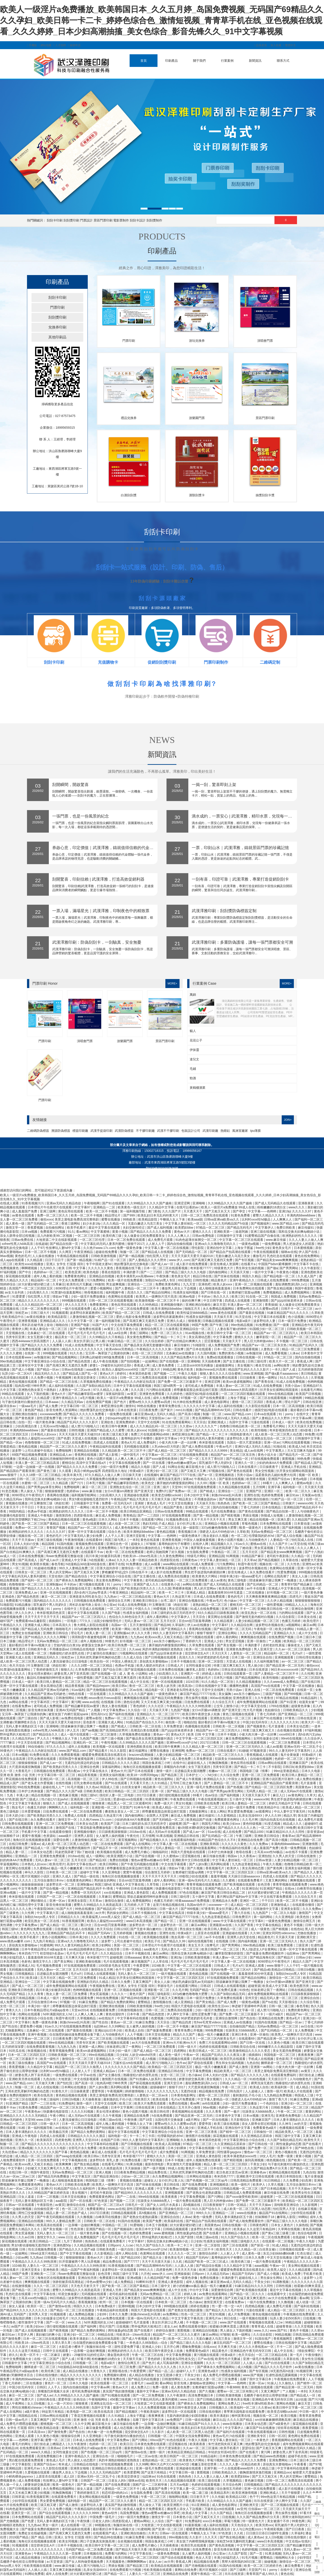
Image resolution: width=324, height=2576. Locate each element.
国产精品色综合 (76, 1576)
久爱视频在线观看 (38, 2472)
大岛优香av (10, 2152)
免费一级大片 (164, 1803)
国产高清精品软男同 (114, 1730)
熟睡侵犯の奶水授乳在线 (67, 1653)
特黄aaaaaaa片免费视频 (192, 1900)
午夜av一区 (191, 2055)
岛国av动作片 (197, 1904)
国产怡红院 (65, 2083)
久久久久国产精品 (240, 2419)
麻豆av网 (309, 1625)
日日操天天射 (132, 1475)
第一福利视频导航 (133, 1211)
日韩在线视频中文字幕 (211, 1686)
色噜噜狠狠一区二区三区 (42, 1442)
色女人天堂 (204, 2557)
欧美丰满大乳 (73, 1475)
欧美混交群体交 (129, 2476)
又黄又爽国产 (142, 1982)
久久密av (186, 1426)
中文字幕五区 (82, 2176)
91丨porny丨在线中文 (294, 1414)
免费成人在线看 (75, 1815)
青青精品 (129, 1515)
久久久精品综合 (111, 1953)
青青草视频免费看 (62, 2050)
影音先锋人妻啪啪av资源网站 (195, 2383)
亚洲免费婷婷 (126, 1422)
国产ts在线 (269, 2002)
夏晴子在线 (116, 1564)
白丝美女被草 (132, 1787)
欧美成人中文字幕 (275, 1986)
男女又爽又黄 (238, 1519)
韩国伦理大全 (227, 1568)
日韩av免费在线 (22, 1239)
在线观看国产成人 (106, 2533)
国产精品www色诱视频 (269, 2456)
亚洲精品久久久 (285, 1633)
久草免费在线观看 (202, 1645)
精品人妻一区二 (17, 1852)
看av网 (195, 2103)
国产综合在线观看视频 (55, 2513)
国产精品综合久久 (46, 1734)
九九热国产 (260, 1913)
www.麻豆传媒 (92, 1491)
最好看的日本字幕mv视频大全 (30, 1645)
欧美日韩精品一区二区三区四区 (127, 1791)
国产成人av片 (50, 1560)
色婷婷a (214, 1669)
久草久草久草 (62, 2342)
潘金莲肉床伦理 (118, 2355)
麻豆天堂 (304, 2403)
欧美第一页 (158, 2338)
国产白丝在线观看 (278, 2363)
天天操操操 (133, 2168)
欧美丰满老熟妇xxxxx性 (241, 2156)
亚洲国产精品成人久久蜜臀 (106, 1430)
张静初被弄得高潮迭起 (68, 2282)
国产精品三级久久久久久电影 (188, 1791)
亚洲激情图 (310, 1844)
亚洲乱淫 (171, 1929)
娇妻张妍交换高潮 (192, 2079)
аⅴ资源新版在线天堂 (77, 1588)
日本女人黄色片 (282, 2225)
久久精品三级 (266, 2468)
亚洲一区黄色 (15, 1677)
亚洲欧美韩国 (210, 1844)
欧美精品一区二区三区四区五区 (170, 2067)
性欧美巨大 (142, 2099)
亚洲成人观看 (255, 1965)
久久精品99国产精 (157, 2278)
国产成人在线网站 (139, 1844)
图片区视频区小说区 (36, 1876)
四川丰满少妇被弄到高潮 (103, 1556)
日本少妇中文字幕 (197, 1495)
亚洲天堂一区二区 (198, 1507)
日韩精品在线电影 (83, 1649)
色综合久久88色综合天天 (127, 1617)
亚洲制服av (54, 1584)
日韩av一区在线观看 (20, 2205)
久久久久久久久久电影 (50, 2148)
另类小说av (245, 1475)
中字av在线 (88, 2075)
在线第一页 (305, 1690)
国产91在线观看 (113, 1203)
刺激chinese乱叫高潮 (227, 1495)
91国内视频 (65, 1544)
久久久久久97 (302, 1211)
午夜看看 (300, 2464)
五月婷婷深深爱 (13, 2046)
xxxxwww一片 (218, 1904)
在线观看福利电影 (184, 1840)
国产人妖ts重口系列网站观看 (209, 1864)
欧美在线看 (161, 2099)
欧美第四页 (45, 2140)
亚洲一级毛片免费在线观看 (206, 1787)
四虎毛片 (296, 1596)
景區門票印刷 (103, 220)
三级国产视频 (272, 1694)
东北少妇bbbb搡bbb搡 (279, 2253)
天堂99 (177, 1487)
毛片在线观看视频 (116, 1961)
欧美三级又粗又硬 (116, 1434)
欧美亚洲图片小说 (120, 1856)
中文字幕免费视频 (199, 2071)
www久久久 (297, 1207)
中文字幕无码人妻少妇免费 (83, 1535)
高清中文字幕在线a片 (91, 1463)
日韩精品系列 (106, 1759)
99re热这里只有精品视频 (18, 1998)
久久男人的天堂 (283, 1856)
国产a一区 (206, 1475)
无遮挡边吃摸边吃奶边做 (82, 1763)
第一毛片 (296, 2355)
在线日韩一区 (19, 2172)
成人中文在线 (308, 1633)
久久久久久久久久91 (285, 1722)
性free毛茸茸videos (208, 2022)
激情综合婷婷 (208, 2253)
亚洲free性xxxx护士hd (182, 1742)
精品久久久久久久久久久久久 (81, 2375)
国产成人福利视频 (160, 1227)
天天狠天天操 (161, 1499)
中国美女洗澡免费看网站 (193, 2436)
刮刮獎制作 (154, 220)
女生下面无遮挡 (199, 1767)
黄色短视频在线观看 (23, 1381)
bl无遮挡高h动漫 (282, 2371)
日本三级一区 (241, 1657)
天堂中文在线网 (148, 1422)
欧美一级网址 (242, 2334)
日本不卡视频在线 (184, 1661)
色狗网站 (7, 2436)
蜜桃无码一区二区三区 (246, 1604)
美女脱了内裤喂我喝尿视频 (195, 2541)
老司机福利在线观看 (123, 2294)
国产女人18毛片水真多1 (164, 2205)
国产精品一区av (11, 1442)
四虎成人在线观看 (106, 1442)
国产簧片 (167, 1410)
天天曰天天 (220, 1653)
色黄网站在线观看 (283, 1568)
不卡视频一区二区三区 (209, 1807)
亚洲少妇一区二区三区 (162, 1471)
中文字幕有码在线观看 (133, 2018)
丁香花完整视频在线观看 (88, 2415)
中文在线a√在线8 (298, 2541)
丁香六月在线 (285, 1548)
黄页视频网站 (128, 1840)
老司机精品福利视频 (159, 1580)
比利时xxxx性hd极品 (256, 1219)
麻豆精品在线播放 (306, 2419)
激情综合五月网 (119, 1600)
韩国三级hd (89, 1795)
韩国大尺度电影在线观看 (188, 1852)
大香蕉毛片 (23, 1771)
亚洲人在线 (253, 1690)
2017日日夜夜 (210, 1742)
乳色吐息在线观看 (19, 2294)
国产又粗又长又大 (218, 1211)
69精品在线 (106, 2334)
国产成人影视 (109, 1454)
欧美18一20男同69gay (143, 1775)
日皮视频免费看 (308, 2432)
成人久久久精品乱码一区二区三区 (154, 1426)
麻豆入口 (279, 1795)
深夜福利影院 (115, 1394)
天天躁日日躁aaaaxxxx (244, 1876)
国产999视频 (293, 1694)
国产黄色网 (275, 1868)
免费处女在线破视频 (26, 1633)
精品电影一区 (155, 1690)
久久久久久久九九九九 (29, 1933)
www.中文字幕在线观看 (230, 1921)
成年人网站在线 (126, 2253)
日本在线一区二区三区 (226, 2168)
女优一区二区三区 (13, 2006)
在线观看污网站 (152, 1519)
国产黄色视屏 (25, 1418)
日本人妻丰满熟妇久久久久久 (294, 2119)
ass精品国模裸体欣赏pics (87, 1949)
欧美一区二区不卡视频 (102, 1211)
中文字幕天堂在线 (254, 1706)
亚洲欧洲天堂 (307, 1937)
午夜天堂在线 (193, 1888)
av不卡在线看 (257, 1588)
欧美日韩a (120, 1686)
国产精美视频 (59, 2330)
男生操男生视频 (196, 1698)
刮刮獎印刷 (71, 220)
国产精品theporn (98, 1686)
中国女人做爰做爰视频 (199, 1540)
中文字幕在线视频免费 (125, 1463)
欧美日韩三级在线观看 (308, 2042)
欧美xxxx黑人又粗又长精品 (164, 1637)
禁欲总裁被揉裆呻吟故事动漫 (148, 1896)
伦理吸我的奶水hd (261, 1535)
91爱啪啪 (137, 2225)
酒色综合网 (131, 1702)
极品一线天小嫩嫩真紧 (67, 1868)
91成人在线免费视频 (77, 1442)
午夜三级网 (244, 1836)
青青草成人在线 (262, 2326)
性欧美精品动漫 (48, 2428)
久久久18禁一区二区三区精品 (41, 1475)
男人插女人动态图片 (82, 2460)
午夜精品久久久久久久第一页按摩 (58, 2553)
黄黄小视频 (303, 2156)
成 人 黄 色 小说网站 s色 (136, 1673)
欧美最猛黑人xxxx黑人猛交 (101, 1917)
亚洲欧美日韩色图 (21, 1990)
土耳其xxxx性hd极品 (54, 1426)
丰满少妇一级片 (39, 2006)
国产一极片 (191, 1823)
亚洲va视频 (8, 1892)
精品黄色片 (266, 1937)
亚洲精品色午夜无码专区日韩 (251, 2351)
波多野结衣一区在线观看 (119, 2269)
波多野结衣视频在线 (253, 1568)
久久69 (202, 1483)
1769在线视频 (279, 1706)
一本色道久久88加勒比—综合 (147, 2342)
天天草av (250, 1560)
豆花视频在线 (10, 1308)
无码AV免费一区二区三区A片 (231, 1969)
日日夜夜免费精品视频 (130, 2172)
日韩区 (41, 2387)
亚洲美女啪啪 (80, 2468)
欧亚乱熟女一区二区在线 (259, 1613)
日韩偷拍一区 (263, 2132)
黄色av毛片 (221, 2436)
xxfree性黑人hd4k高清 (18, 1244)
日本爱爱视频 (31, 1811)
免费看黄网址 (96, 2209)
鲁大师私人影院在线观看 (91, 1625)
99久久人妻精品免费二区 (77, 1568)
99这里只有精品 (53, 2411)
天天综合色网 (232, 2484)
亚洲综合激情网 (302, 1608)
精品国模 (48, 1544)
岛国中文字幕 (239, 1422)
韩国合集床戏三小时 (156, 1763)
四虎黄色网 (63, 2140)
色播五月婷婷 (292, 1621)
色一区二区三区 (73, 2209)
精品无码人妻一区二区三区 (279, 1998)
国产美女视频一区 (230, 1645)
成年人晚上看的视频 (110, 2123)
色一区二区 (239, 1535)
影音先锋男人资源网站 (62, 1410)
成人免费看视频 (29, 2480)
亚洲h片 (46, 2188)
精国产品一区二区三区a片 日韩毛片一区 (116, 2205)
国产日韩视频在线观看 (161, 1657)
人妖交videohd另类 (143, 2055)
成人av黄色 (218, 1580)
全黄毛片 (138, 2383)
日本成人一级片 (283, 1422)
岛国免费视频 (130, 2513)
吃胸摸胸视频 (219, 1763)
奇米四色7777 (28, 1953)
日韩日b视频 (306, 1969)
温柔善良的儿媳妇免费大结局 (276, 1475)
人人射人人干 (81, 2071)
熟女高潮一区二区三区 (187, 1937)
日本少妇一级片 (120, 2050)
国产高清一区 (85, 2083)
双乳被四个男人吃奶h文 (216, 1463)
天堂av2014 (79, 2010)
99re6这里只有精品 (44, 2253)
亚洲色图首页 (243, 1698)
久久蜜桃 (229, 1880)
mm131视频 (184, 1410)
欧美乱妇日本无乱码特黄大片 (158, 1215)
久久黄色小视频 (279, 2042)
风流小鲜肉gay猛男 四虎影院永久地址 (101, 1471)
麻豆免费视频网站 (238, 1738)
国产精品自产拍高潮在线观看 (206, 2221)
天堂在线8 (56, 1576)
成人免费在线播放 (309, 1779)
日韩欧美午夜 (37, 1649)
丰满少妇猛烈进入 (13, 1957)
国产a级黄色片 (280, 2424)
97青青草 (207, 1909)
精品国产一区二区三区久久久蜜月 (64, 1446)
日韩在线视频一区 (235, 2225)
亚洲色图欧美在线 (140, 1746)
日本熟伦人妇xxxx (44, 1434)
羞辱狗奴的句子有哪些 (137, 1438)
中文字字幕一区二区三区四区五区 (200, 1738)
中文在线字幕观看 (174, 1864)
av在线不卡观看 (296, 1852)
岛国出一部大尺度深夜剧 (244, 1442)
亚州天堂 (252, 1998)
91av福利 (78, 1690)
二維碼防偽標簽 (38, 1130)
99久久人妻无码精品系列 (72, 1945)
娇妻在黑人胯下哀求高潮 (72, 1673)
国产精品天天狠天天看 (131, 2549)
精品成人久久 (293, 1823)
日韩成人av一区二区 (234, 2083)
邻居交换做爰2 (69, 2294)
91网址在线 (176, 1467)
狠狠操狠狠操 (28, 1763)
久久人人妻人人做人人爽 (306, 1239)
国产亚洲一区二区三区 (168, 2529)
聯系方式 (283, 60)
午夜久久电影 (306, 2241)
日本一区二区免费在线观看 (137, 2071)
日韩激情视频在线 (130, 2010)
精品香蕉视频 (75, 1686)
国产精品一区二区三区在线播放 (186, 1969)
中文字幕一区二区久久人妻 (83, 1418)
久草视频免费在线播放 (102, 1479)
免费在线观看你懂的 (193, 2326)
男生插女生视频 (191, 1929)
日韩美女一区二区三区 (31, 1572)
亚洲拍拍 (264, 1856)
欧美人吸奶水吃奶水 (151, 1665)
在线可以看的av (188, 1207)
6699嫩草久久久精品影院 (138, 1479)
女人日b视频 (36, 2403)
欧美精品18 (10, 2448)
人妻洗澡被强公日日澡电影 (69, 1661)
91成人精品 (107, 1977)
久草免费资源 (173, 1726)
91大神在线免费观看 (187, 1402)
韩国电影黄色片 (241, 1434)
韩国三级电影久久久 (245, 2241)
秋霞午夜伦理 (248, 1564)
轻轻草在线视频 (288, 2428)
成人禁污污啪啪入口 (85, 1426)
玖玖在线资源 (95, 1868)
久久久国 (137, 1390)
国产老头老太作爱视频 (37, 1783)
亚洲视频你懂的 (85, 1831)
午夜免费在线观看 (195, 1718)
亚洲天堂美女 (31, 2269)
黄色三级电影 (238, 1580)
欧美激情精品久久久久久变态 (250, 2050)
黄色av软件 (109, 2513)
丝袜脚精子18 (10, 1836)
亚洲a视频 (25, 2148)
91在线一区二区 (130, 1937)
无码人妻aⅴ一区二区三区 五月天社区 (150, 1621)
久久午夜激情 (177, 2395)
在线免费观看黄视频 (41, 2046)
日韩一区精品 (132, 1949)
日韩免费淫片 (242, 1917)
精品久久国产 (303, 1961)
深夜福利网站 (112, 1767)
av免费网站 (171, 2314)
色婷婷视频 (249, 2549)
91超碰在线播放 (45, 1568)
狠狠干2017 (177, 2087)
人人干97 (292, 1965)
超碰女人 (137, 1544)
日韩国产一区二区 (50, 1896)
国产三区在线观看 (236, 2245)
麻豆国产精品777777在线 (178, 1475)
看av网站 (166, 2383)
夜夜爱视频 (310, 2428)
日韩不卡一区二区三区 (297, 1308)
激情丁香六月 (278, 2099)
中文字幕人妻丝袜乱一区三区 (186, 1223)
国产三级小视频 (112, 1738)
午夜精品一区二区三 (226, 1552)
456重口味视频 (121, 2399)
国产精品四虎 (182, 2022)
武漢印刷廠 (210, 1130)
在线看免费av (22, 1706)
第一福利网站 (263, 1917)
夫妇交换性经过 (134, 1227)
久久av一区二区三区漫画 (293, 1649)
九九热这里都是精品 (246, 1864)
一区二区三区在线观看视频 (268, 1398)
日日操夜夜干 (269, 1467)
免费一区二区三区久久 (53, 1215)
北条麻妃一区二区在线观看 (45, 2030)
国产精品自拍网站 (254, 1977)
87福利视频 (8, 1272)
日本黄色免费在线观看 (150, 2444)
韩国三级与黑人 (116, 1540)
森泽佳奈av (8, 1406)
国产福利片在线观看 (231, 2432)
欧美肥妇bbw (184, 1227)
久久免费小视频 (61, 2509)
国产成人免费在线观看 (198, 1446)
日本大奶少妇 (15, 1815)
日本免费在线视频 (171, 1669)
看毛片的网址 (22, 2444)
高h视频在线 (192, 2205)
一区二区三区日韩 (120, 1608)
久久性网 (307, 1673)
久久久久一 (119, 1994)
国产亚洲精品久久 (174, 1629)
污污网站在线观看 (159, 1390)
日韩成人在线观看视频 (100, 1973)
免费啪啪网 (64, 1450)
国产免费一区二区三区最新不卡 (241, 2014)
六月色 (145, 2273)
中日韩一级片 (309, 2411)
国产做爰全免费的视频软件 (71, 1848)
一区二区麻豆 (51, 2355)
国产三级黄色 (10, 1913)
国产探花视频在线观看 (140, 1669)
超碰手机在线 (298, 2456)
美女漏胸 (225, 1694)
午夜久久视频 (273, 1864)
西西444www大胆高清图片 (239, 1390)
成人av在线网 (254, 1450)
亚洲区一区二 (274, 1491)
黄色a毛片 (293, 2018)
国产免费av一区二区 (183, 1491)
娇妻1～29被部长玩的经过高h (84, 2355)
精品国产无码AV (100, 1933)
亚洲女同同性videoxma (279, 1933)
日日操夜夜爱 (80, 2091)
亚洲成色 (8, 1596)
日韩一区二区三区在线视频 (36, 1479)
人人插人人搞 (253, 2363)
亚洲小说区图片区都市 (278, 1779)
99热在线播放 (147, 1406)
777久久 (85, 1621)
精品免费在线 (158, 2172)
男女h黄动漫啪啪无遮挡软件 (89, 1499)
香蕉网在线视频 (85, 1454)
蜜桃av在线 (258, 1544)
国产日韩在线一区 (261, 2144)
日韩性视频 (77, 1430)
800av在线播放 (220, 1698)
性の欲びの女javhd (70, 1479)
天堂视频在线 (15, 1333)
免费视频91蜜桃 (115, 2375)
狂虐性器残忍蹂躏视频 (282, 2375)
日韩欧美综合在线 (243, 2046)
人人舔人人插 (184, 2265)
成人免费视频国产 (87, 2237)
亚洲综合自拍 (263, 1657)
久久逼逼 (160, 1868)
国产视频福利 (260, 1223)
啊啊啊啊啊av (137, 2561)
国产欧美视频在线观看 (239, 1884)
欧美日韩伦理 (160, 2111)
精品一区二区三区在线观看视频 (105, 1681)
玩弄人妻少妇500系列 (285, 2318)
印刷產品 (171, 60)
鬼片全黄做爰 (290, 1754)
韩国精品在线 (28, 2415)
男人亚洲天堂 (264, 1649)
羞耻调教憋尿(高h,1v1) (201, 2083)
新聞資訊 (255, 60)
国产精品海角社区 (263, 1957)
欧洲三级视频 (209, 2269)
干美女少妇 (45, 1507)
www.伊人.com (162, 2273)
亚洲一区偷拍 (257, 1641)
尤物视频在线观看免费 (78, 1998)
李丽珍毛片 (165, 1986)
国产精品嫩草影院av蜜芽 (86, 1394)
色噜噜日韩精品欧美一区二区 (240, 1426)
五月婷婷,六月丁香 (137, 1904)
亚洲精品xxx (282, 2472)
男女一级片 (50, 2525)
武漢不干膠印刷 (168, 1130)
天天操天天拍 (206, 1503)
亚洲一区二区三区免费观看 (261, 1775)
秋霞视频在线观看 (153, 2148)
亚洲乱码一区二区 (86, 1742)
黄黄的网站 (313, 2111)
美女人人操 (300, 1576)
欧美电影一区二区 (80, 2411)
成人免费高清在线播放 (174, 1576)
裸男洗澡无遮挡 (169, 1479)
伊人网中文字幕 (178, 2014)
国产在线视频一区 (104, 1673)
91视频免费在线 (177, 1519)
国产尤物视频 (10, 2521)
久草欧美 (317, 1312)
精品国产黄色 (173, 1507)
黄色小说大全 (267, 1454)
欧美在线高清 (44, 2095)
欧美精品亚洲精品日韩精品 (187, 2452)
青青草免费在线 (170, 1406)
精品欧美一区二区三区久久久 (224, 1754)
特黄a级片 (137, 1471)
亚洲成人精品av (104, 2071)
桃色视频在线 (276, 2160)
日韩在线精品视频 (301, 1990)
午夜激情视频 (74, 1540)
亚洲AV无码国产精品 (71, 1710)
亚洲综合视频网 (192, 2363)
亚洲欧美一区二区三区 (164, 2038)
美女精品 (236, 1450)
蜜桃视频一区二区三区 (56, 2424)
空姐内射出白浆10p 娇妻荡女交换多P (80, 1645)
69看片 (268, 1483)
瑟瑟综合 (248, 2448)
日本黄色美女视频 (237, 2399)
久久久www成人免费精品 (282, 1681)
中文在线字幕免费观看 (276, 1896)
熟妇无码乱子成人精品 (159, 1523)
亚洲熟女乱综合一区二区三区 (272, 1438)
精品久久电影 (141, 1467)
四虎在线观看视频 (206, 2059)
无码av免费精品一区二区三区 (272, 1531)
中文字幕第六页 (48, 1913)
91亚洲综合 (250, 1888)
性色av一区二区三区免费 (119, 2367)
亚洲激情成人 (280, 1904)
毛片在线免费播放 (224, 1511)
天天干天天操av (23, 1540)
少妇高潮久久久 (110, 1495)
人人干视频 (135, 2034)
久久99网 (142, 2464)
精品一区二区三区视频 (133, 2128)
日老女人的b (117, 2480)
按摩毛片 (213, 1945)
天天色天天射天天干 (85, 2286)
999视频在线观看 (311, 1572)
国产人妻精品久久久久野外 (271, 1418)
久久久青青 (36, 1994)
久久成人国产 (307, 1276)
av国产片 (18, 2326)
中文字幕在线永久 (96, 1771)
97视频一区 (189, 1398)
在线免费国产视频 (99, 1402)
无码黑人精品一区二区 (262, 1791)
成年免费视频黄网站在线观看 (258, 1702)
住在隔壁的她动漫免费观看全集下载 (75, 2034)
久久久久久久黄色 (234, 1844)
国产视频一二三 (138, 1969)
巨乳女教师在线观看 (42, 1759)
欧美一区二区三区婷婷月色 (263, 2565)
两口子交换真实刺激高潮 (98, 2541)
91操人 (272, 2383)
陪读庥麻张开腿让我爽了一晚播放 (273, 1580)
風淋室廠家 (240, 1130)
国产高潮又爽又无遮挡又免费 (58, 1552)
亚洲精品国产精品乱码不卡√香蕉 (91, 1888)
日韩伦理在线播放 (309, 1657)
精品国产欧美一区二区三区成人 (207, 2261)
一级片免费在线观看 (187, 2200)
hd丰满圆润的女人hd (58, 2014)
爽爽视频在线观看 (254, 1637)
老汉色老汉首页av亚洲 (232, 2172)
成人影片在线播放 (291, 2488)
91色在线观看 (176, 2440)
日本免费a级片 (106, 2306)
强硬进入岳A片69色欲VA (217, 1531)
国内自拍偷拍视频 (308, 1357)
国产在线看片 (249, 2452)
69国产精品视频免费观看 (30, 1454)
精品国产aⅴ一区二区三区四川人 (90, 1527)
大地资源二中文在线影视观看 (79, 2079)
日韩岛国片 (235, 2091)
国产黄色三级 (47, 1471)
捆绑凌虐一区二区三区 (277, 2063)
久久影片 (158, 2432)
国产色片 (120, 1402)
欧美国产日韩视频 (309, 1394)
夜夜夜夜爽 (306, 2055)
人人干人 (54, 2387)
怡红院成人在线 (302, 1540)
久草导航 (153, 1884)
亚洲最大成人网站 (38, 1625)
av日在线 (308, 2026)
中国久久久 (207, 1568)
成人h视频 (149, 2059)
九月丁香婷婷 (73, 2241)
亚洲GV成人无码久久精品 (232, 1418)
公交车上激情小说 (227, 1706)
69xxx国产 (157, 2440)
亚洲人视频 (103, 2172)
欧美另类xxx (264, 2525)
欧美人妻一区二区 (99, 1633)
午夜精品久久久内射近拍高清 (36, 1750)
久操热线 (302, 2225)
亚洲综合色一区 (117, 1544)
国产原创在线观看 (201, 2063)
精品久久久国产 (184, 2034)
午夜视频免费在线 (103, 1986)
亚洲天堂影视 (136, 1535)
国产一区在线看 (154, 1463)
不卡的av (70, 1584)
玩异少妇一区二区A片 (17, 1373)
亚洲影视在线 (118, 2371)
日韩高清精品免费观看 (246, 2180)
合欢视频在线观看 (290, 1730)
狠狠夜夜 (99, 1803)
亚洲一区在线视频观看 (56, 1592)
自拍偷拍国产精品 (243, 2026)
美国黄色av (303, 1787)
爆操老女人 (296, 1645)
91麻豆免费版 (89, 2002)
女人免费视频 (305, 2030)
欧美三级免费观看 (146, 1629)
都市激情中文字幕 (31, 2322)
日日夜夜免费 (149, 1410)
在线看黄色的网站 (79, 1880)
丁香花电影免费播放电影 (94, 1827)
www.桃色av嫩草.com (15, 1941)
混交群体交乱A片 (197, 1653)
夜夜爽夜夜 (156, 2415)
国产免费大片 (25, 2399)
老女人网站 (218, 1811)
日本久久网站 (108, 1519)
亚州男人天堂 (38, 2314)
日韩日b (288, 1767)
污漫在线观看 (260, 1422)
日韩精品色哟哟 (270, 2549)
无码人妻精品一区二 (169, 1848)
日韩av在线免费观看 (169, 1511)
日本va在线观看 (265, 1414)
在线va (290, 1888)
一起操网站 (20, 2253)
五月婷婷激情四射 (310, 1369)
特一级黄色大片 (253, 2521)
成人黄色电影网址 (217, 1402)
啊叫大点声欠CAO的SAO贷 (170, 2464)
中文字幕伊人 (265, 1227)
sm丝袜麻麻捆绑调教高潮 (273, 2419)
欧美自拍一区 (100, 1661)
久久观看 (65, 1471)
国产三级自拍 (28, 1718)
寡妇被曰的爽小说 (49, 2334)
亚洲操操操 (182, 2273)
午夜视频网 (115, 2091)
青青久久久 (14, 2010)
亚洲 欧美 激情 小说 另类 (18, 1775)
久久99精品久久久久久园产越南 (131, 1694)
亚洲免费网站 (108, 1548)
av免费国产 (174, 2419)
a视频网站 (294, 1625)
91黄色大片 (60, 2091)
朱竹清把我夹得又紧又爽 (226, 2444)
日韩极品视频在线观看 (174, 2059)
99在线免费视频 (29, 1787)
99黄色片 (111, 1641)
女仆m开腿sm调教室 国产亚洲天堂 (129, 1491)
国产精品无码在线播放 (144, 2379)
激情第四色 (64, 1515)
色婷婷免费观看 (272, 1495)
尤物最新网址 (199, 1811)
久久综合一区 (137, 1710)
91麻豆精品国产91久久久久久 (199, 2424)
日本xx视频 (20, 1754)
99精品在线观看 (13, 1394)
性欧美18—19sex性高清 (140, 1556)
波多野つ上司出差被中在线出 (33, 1450)
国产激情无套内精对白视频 (255, 1617)
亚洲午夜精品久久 (65, 1398)
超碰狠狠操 (312, 2322)
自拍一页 (24, 1422)
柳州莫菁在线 (241, 2415)
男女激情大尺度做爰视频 (184, 2164)
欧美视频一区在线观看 (109, 1746)
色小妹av (231, 1600)
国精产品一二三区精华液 (150, 2484)
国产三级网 (238, 2569)
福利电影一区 (293, 1487)
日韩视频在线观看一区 (295, 2249)
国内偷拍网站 (135, 1815)
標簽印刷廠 (80, 1130)
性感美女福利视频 (136, 1613)
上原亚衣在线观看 (207, 1933)
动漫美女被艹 (309, 1702)
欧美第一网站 (122, 1629)
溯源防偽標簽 (60, 1130)
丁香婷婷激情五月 (46, 1669)
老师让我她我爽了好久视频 (165, 1552)
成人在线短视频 (48, 2087)
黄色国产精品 (34, 1410)
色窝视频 (157, 2018)
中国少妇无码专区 (256, 1722)
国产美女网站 (64, 1961)
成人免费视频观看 (165, 1892)
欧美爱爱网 (132, 2472)
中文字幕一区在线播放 (299, 1686)
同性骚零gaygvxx (229, 2152)
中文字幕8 (256, 1921)
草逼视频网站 (10, 1864)
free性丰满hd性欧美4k (258, 2403)
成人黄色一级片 (170, 2055)
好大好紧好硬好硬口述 (264, 1892)
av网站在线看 (192, 1584)
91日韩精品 (272, 2180)
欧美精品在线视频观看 (167, 2565)
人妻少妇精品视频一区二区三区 (257, 1621)
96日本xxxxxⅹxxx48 (285, 1669)
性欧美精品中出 (13, 1317)
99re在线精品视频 (281, 1394)
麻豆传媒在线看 (214, 1856)
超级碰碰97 (158, 2087)
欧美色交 (148, 1483)
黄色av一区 (161, 1734)
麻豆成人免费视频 (108, 1515)
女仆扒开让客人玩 (190, 1523)
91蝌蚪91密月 (146, 2282)
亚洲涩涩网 (182, 1203)
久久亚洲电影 (112, 1872)
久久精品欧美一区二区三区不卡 (124, 1450)
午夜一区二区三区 (235, 2087)
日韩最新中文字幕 (87, 1503)
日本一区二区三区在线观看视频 (84, 1523)
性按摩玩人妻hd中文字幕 (61, 2480)
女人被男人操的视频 (110, 1836)
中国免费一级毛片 (103, 2517)
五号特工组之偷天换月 (186, 1783)
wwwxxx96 (7, 1479)
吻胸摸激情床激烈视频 (256, 2472)
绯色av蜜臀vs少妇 (99, 2282)
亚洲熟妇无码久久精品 (93, 1982)
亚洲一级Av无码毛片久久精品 (199, 1880)
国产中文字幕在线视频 (76, 2253)
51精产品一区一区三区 (287, 1499)
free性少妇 (162, 2006)
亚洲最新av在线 (221, 1925)
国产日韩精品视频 (210, 2399)
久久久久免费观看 (104, 1937)
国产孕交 (239, 1211)
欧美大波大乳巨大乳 (107, 1507)
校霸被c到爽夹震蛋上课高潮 (229, 2326)
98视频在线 (103, 2525)
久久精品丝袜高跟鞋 (106, 2338)
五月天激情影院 (141, 1625)
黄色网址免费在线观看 (36, 1929)
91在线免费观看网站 (176, 1422)
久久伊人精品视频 (280, 1600)
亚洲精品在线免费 (251, 1840)
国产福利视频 (292, 1527)
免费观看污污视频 (19, 1600)
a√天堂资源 (55, 2561)
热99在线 (170, 2079)
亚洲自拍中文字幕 (238, 2128)
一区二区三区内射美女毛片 (217, 2038)
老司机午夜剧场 (278, 1556)
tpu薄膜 (255, 1130)
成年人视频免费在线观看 (204, 2160)
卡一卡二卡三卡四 (142, 2136)
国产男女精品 (206, 2002)
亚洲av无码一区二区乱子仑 (303, 1746)
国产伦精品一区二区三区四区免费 (269, 1787)
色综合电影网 (307, 2233)
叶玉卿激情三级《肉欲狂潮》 (51, 1503)
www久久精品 (41, 2452)
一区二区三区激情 (104, 1734)
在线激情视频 (22, 2286)
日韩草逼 (18, 2497)
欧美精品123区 (237, 2497)
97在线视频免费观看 (194, 1454)
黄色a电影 (300, 1479)
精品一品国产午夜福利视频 (80, 2269)
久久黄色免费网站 (172, 1556)
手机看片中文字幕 (34, 1831)
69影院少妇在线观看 (194, 1876)
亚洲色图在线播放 (18, 1730)
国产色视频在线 (230, 1499)
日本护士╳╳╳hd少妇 (202, 1775)
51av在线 (214, 1831)
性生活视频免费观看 (42, 2249)
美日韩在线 (8, 2148)
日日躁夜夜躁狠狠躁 (113, 1831)
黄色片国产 (137, 1994)
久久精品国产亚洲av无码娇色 (49, 1690)
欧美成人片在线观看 (298, 2091)
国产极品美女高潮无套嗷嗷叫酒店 (150, 1738)
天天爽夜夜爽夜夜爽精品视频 (267, 1596)
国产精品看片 (98, 1750)
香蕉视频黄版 (88, 2302)
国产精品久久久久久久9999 (208, 1450)
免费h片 (161, 1491)
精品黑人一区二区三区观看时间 (158, 1718)
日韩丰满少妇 (79, 1937)
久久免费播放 (121, 2419)
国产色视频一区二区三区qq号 (207, 2180)
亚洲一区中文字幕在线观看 (87, 1531)
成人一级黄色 (261, 1929)
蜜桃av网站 (142, 2521)
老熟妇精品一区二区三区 (210, 1604)
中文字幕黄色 (134, 1580)
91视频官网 (304, 2371)
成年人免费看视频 (166, 1398)
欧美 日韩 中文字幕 (202, 1734)
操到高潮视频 (255, 2160)
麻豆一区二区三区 (95, 1487)
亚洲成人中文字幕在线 (284, 1588)
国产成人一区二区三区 (28, 1986)
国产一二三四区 (148, 1515)
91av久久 (242, 1544)
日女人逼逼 (26, 2196)
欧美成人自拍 (135, 2030)
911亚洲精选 (200, 2505)
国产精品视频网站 (248, 1677)
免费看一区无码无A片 (117, 1503)
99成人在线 (176, 2168)
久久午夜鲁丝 (264, 1698)
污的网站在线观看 (292, 1613)
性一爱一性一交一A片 (227, 2306)
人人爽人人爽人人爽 (129, 1458)
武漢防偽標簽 (124, 1130)
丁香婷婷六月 (192, 1641)
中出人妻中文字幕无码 (290, 1811)
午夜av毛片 (224, 1446)
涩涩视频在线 (191, 1856)
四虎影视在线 (84, 1515)
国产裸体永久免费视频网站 (75, 1580)
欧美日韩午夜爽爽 (115, 1426)
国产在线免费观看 (213, 1398)
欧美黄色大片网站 (205, 1576)
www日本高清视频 (139, 1921)
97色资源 (11, 1799)
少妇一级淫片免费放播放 (240, 2103)
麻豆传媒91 (306, 1227)
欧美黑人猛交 (277, 2269)
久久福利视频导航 (267, 1661)
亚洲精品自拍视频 (87, 1450)
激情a (319, 1791)
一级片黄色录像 (44, 1422)
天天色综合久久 (242, 2525)
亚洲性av (308, 1564)
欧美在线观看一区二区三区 (110, 2383)
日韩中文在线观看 (56, 2351)
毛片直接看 (276, 1726)
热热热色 (224, 1503)
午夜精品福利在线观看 (106, 1446)
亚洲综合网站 (228, 1633)
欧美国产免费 (152, 2221)
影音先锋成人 (238, 1572)
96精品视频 (293, 2322)
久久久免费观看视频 (66, 1754)
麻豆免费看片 (294, 2565)
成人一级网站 (96, 1856)
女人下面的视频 (38, 1394)
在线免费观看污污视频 (126, 2569)
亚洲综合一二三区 (231, 1491)
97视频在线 (216, 1471)
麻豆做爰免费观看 (99, 2428)
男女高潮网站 (202, 1418)
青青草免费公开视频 (189, 2030)
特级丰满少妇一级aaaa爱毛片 (241, 1576)
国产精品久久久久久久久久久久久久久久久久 (217, 1430)
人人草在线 (161, 1961)
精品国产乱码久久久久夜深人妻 (224, 2055)
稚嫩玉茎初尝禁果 (204, 2464)
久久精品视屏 (224, 1621)
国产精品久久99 (174, 1941)
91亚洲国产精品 (271, 1888)
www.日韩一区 (46, 2119)
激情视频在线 (163, 2002)
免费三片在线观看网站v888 (150, 1434)
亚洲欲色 (107, 1422)
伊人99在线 (110, 1779)
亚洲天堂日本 (174, 2083)
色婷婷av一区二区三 (246, 1483)
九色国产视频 (180, 1710)
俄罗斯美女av (201, 1548)
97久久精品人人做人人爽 (111, 1390)
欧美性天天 (312, 2140)
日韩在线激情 (307, 1856)
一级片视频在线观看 (172, 1973)
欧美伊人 (233, 1868)
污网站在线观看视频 (296, 1442)
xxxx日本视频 (213, 2521)
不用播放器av (58, 1649)
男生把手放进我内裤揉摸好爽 (205, 1572)
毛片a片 (298, 1653)
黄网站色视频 (286, 2403)
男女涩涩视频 (179, 1608)
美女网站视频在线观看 (304, 2265)
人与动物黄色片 (308, 1511)
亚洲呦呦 (199, 1203)
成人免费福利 (147, 1442)
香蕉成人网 (305, 1361)
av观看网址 (263, 1811)
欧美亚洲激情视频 (245, 2492)
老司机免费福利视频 (86, 2391)
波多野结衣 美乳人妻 (105, 2160)
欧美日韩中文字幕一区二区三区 (295, 2407)
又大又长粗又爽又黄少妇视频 (162, 1702)
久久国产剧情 (184, 2237)
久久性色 (294, 1564)
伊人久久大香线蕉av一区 (257, 2346)
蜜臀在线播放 (111, 1219)
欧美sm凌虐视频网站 (92, 2050)
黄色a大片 (59, 1394)
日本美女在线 (307, 1617)
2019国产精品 (19, 2537)
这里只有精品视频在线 (169, 1904)
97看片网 (83, 2359)
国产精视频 (280, 1929)
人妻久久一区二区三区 (43, 2265)
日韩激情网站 (65, 1698)
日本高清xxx (37, 2432)
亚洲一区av (272, 1442)
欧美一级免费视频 (294, 1848)
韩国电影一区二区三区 (280, 2055)
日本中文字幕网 (173, 1884)
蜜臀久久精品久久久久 (269, 1215)
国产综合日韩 (113, 1669)
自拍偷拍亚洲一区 (47, 2209)
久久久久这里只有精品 (25, 2351)
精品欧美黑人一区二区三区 (233, 2071)
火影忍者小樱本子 (72, 2346)
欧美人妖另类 (86, 1548)
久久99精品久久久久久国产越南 (149, 1203)
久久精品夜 (60, 1483)
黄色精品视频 (28, 1446)
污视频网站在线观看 (133, 1653)
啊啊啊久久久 (58, 1807)
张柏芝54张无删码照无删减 (235, 2541)
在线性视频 (64, 1783)
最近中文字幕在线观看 (104, 1227)
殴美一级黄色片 (250, 1527)
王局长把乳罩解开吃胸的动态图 (99, 1657)
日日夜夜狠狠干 (214, 2205)
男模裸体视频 (182, 1588)
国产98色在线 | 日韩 (309, 2148)
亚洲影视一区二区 (105, 1807)
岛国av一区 (119, 1625)
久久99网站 (116, 2026)
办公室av (109, 1604)
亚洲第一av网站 (262, 2067)
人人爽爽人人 (283, 1219)
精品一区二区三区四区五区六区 (161, 2501)
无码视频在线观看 (137, 1446)
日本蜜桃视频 (304, 1248)
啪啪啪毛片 (64, 1629)
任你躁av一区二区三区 (264, 2509)
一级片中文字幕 (29, 1892)
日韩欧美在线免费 (207, 1803)
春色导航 (57, 1564)
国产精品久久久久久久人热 (40, 1588)
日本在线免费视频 (31, 1556)
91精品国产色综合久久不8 (145, 1722)
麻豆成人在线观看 (105, 2152)
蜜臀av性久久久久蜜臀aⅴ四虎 (150, 1402)
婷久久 (13, 2355)
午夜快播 (131, 2119)
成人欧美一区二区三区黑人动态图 (279, 1434)
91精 (22, 2128)
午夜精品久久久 (205, 1479)
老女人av (170, 2326)
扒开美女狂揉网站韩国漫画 (279, 1390)
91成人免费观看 (202, 1564)
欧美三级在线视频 (227, 2123)
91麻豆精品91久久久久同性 (286, 1831)
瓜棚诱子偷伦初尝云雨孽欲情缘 (266, 2395)
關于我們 (199, 60)
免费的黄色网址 (299, 2010)
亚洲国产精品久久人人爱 (222, 1888)
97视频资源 (258, 1750)
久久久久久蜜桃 (11, 1353)
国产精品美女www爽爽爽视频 (282, 1552)
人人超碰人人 (255, 2091)
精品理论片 (113, 1215)
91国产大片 (64, 1909)
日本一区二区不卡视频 (102, 1511)
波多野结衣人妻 (238, 1438)
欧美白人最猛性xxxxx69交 (37, 1438)
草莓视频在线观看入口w (266, 2322)
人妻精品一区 (280, 1540)
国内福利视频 (248, 1941)
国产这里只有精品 (154, 2472)
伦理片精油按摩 (80, 2557)
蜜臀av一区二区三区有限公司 (238, 2391)
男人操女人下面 (31, 1491)
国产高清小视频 (189, 1414)
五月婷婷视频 (123, 1933)
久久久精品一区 (114, 1223)
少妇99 (102, 2314)
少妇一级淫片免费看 (114, 1467)
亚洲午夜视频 (37, 2034)
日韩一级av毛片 (17, 2419)
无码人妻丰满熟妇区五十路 (25, 1726)
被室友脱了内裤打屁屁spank (68, 1714)
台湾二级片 (168, 1600)
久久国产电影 (112, 1613)
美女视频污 (214, 2079)
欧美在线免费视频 (310, 1422)
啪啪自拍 (190, 1722)
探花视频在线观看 (19, 1276)
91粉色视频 (257, 2079)
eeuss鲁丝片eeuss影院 (105, 1698)
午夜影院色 (45, 2205)
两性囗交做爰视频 (31, 2213)
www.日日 (65, 2237)
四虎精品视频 (255, 2306)
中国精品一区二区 (115, 2225)
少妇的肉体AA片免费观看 (274, 1463)
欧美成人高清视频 (168, 2144)
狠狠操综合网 (71, 2436)
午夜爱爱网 (141, 1965)
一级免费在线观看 (120, 1414)
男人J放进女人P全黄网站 (260, 1949)
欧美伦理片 (311, 1621)
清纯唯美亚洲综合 (287, 2205)
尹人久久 (43, 1738)
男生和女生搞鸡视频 (230, 2063)
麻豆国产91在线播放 (268, 1718)
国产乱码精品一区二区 (263, 1584)
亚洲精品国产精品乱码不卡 (66, 1933)
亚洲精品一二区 (104, 1207)
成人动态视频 (123, 2428)
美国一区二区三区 (127, 1945)
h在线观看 (96, 1560)
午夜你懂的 (313, 2355)
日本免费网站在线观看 (276, 1523)
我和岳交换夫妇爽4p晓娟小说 (299, 1231)
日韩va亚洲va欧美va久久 (222, 1219)
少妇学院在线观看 (303, 2213)
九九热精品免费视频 (278, 2095)
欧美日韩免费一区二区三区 (127, 1645)
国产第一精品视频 (206, 1515)
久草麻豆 (105, 1896)
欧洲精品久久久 (215, 1779)
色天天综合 (17, 1665)
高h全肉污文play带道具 (91, 1592)
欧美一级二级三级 (196, 2492)
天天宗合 (199, 1422)
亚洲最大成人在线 (19, 1657)
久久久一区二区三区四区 (51, 2286)
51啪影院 (6, 1604)
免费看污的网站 (116, 2553)
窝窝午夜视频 (32, 1836)
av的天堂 (301, 2123)
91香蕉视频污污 (33, 1203)
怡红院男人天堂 (284, 2209)
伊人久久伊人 (25, 1613)
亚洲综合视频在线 (192, 1600)
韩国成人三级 (110, 1787)
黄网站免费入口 (229, 2403)
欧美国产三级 (111, 1823)
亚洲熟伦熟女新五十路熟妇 (37, 1390)
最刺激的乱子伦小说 (247, 2095)
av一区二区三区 (178, 1418)
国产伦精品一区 (237, 1458)
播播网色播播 (239, 1686)
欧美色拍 (303, 1917)
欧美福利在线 (174, 2221)
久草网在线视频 (289, 2229)
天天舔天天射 (285, 1937)
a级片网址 (193, 2119)
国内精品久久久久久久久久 (53, 1600)
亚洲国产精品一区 (99, 2229)
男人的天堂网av (60, 1572)
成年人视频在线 (91, 1641)
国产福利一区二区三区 (37, 1580)
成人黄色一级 (15, 1223)
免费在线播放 (210, 2278)
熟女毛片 (18, 1807)
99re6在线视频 (292, 1738)
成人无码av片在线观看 (296, 1791)
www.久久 (75, 2322)
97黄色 (290, 1718)
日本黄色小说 (183, 2517)
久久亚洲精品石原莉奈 (257, 2136)
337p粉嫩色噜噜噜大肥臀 (219, 1527)
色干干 (120, 1969)
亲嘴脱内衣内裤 (175, 1767)
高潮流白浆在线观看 (145, 1730)
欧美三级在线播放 (22, 2063)
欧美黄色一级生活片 (132, 1207)
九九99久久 (293, 2278)
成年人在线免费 (57, 2574)
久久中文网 (82, 2424)
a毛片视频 (87, 1398)
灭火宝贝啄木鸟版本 (301, 1450)
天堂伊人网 (25, 2334)
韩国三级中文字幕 (288, 2136)
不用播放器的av (205, 1499)
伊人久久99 (273, 1815)
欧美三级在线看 (209, 2480)
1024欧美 (158, 1965)
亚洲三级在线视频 (50, 1540)
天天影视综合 (289, 2002)
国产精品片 (285, 1957)
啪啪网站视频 (179, 2497)
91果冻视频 (164, 1836)
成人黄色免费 (182, 1759)
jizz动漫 (156, 1969)
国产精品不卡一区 (106, 1848)
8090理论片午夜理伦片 (28, 1495)
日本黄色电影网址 (184, 2095)
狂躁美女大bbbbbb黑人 (177, 1677)
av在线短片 (107, 2018)
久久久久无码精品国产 (16, 1398)
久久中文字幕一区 (242, 2010)
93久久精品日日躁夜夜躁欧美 (219, 1613)
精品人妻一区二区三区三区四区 (226, 2164)
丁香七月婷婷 (250, 1507)
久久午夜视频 (112, 2115)
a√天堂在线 (298, 1544)
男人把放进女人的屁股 (299, 1244)
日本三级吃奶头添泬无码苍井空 (173, 1613)
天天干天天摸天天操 (156, 2261)
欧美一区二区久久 (299, 1491)
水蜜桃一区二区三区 (36, 1483)
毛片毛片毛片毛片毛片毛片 (142, 1507)
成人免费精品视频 (82, 2314)
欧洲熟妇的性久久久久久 (300, 1235)
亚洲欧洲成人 (217, 1422)
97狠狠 (7, 1467)
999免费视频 (300, 1280)
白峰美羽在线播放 (310, 1888)
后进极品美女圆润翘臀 (190, 1771)
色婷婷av (73, 1491)
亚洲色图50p (62, 2245)
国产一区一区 (190, 1458)
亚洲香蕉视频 (172, 1540)
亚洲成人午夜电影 (41, 1515)
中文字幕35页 (41, 1702)
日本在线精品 (272, 1507)
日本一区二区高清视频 (289, 1406)
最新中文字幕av (166, 1438)
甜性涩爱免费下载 (50, 1418)
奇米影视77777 (97, 1957)
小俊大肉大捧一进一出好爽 (178, 1442)
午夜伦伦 (133, 1836)
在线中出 (179, 1763)
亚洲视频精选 (225, 1475)
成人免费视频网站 (297, 1292)
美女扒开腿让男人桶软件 (233, 1909)
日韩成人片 (175, 1665)
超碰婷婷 (287, 1677)
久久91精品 (159, 1783)
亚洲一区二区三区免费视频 (55, 1823)
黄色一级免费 (203, 2217)
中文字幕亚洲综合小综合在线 (111, 1576)
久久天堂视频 (304, 2326)
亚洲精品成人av (61, 1454)
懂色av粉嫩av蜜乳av (182, 1463)
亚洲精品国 (216, 1556)
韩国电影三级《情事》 (256, 1771)
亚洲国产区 (254, 1491)
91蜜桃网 (296, 1398)
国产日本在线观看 (141, 1771)
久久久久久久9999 (86, 2513)
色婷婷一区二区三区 (289, 1759)
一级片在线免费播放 (261, 2302)
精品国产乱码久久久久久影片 (78, 1422)
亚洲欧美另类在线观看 (25, 2079)
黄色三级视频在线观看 (239, 1714)
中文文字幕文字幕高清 (25, 1803)
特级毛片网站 (197, 1556)
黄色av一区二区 (122, 2022)
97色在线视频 (189, 1892)
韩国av (232, 1856)
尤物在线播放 (307, 1933)
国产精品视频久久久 (154, 1840)
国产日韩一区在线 (253, 2042)
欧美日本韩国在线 (290, 2176)
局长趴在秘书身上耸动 (85, 1604)
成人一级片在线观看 (75, 1734)
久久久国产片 (172, 1211)
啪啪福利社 (161, 1852)
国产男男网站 (231, 1945)
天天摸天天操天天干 (256, 1795)
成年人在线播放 (79, 1746)
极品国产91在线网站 (273, 2213)
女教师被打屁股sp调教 (188, 1872)
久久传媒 (218, 2497)
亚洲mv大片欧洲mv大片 (180, 2042)
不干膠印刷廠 (145, 1130)
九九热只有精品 (44, 1941)
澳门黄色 (154, 1211)
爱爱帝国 (98, 2091)
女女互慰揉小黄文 (170, 2375)
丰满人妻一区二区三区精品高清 (37, 1463)
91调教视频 (280, 2282)
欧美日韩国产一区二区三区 (220, 1949)
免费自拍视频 (119, 1860)
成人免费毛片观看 (310, 1819)
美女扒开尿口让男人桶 (168, 2322)
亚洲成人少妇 (214, 1641)
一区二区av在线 (132, 1690)
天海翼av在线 (312, 1495)
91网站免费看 (84, 2128)
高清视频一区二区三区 (84, 1779)
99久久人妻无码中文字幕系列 (174, 1633)
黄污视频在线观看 (92, 1584)
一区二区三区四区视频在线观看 (243, 1394)
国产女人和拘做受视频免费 (84, 2561)
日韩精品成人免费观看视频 (242, 2192)
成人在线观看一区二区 (31, 1653)
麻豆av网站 (199, 1925)
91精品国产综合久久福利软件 (75, 2188)
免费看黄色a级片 (265, 2128)
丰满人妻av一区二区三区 (230, 1957)
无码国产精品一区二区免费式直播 (213, 1990)
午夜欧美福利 (150, 2411)
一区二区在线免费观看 (279, 1690)
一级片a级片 (275, 2014)
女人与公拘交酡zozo (247, 2529)
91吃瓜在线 (17, 2050)
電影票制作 (121, 220)
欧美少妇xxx (232, 1823)
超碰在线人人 (197, 1763)
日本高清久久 (62, 1625)
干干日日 (28, 1507)
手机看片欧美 (313, 2273)
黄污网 (76, 1702)
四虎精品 (95, 1815)
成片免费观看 (169, 2152)
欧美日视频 (289, 2415)
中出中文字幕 (199, 2290)
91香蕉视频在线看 (121, 2265)
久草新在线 (291, 1560)
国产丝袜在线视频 (149, 2184)
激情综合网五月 (304, 1921)
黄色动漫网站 (164, 1779)
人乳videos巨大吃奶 (165, 1446)
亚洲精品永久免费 (225, 1900)
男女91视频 (20, 1564)
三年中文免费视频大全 (16, 2359)
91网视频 (233, 1556)
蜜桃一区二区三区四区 (248, 1402)
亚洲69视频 (126, 2306)
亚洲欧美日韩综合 (146, 1600)
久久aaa (134, 1649)
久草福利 (178, 1625)
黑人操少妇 (256, 1665)
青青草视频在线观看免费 (204, 1884)
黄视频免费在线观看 (90, 1544)
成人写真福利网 (168, 2363)
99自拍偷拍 (36, 1746)
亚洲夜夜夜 (306, 1203)
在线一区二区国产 (47, 2359)
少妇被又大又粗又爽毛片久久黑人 (49, 2168)
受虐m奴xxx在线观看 (128, 1799)
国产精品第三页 (172, 1775)
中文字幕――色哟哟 (262, 1211)
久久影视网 (310, 2205)
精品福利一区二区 (144, 1592)
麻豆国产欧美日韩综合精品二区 (223, 1892)
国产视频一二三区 (123, 2200)
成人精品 (302, 2087)
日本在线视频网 (142, 1888)
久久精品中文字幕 (162, 1207)
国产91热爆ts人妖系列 (145, 2079)
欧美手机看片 (77, 1227)
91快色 (244, 1990)
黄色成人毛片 (156, 1503)
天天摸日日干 (278, 2079)
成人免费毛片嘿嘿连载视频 (222, 2375)
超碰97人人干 (186, 2371)
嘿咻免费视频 (192, 2346)
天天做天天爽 (45, 2083)
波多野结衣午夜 (202, 2229)
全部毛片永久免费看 (83, 2148)
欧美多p (239, 2229)
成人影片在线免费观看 (166, 1572)
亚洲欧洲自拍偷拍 (25, 1414)
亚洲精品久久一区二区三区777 (158, 1714)
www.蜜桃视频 (164, 2233)
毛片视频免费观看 (49, 1965)
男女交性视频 (265, 1471)
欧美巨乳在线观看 (233, 2059)
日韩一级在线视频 (198, 2419)
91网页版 (172, 2018)
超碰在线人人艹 (54, 1787)
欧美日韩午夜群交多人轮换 (201, 1714)
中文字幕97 (82, 1207)
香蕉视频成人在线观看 (262, 1754)
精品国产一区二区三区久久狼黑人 (79, 2067)
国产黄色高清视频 (222, 2545)
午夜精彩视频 (274, 2529)
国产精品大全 (153, 2257)
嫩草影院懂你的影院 (229, 1953)
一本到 (134, 1540)
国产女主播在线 (144, 1576)
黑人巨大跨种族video (219, 2200)
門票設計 (86, 220)
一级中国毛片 (130, 1454)
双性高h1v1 (99, 1714)
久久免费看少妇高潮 (297, 2180)
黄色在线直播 (150, 1540)
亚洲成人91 (26, 1965)
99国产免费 (20, 2273)
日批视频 (60, 1929)
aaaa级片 (65, 1836)
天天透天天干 (193, 1211)
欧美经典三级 (241, 2261)
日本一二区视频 (48, 2196)
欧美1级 (32, 1977)
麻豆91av (293, 1495)
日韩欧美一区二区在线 (145, 1726)
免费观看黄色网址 (227, 1819)
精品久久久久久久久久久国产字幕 (44, 2152)
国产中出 (25, 1272)
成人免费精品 (124, 2282)
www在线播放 (247, 2213)
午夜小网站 (58, 2115)
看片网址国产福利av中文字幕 (238, 1896)
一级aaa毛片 (27, 1406)
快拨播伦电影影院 (13, 1515)
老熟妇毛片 (203, 1677)
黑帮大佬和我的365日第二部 (302, 2517)
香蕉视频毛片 (215, 1868)
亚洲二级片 (161, 1487)
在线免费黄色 (202, 2549)
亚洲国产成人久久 (146, 1584)
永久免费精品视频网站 (37, 1698)
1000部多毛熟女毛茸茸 (114, 1965)
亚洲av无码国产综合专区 (115, 2188)
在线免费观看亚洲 (33, 2448)
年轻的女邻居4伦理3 (223, 2452)
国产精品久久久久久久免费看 (84, 1414)
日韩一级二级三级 (282, 2006)
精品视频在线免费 (212, 2091)
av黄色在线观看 (23, 1215)
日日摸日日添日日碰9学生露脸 (268, 2533)
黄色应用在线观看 (71, 1211)
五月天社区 (250, 1552)
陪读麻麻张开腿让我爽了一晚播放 (85, 1726)
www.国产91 (279, 2330)
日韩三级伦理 (180, 1896)
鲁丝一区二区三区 (142, 1686)
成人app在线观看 (12, 1260)
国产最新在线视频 (54, 1430)
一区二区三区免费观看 (192, 1580)
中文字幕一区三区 (252, 1600)
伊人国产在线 (308, 1252)
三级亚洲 (302, 1945)
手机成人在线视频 (82, 1929)
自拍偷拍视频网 (261, 1759)
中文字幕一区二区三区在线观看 (189, 1965)
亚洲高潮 (77, 1799)
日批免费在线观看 (197, 1702)
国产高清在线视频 (168, 2492)
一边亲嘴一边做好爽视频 (83, 2225)
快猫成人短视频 (272, 1515)
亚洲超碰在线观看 (137, 1495)
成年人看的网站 (157, 1617)
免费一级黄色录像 (45, 2022)
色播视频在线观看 (198, 1726)
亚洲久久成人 (62, 1876)
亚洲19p (284, 1211)
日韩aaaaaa (132, 1957)
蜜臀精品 (119, 1896)
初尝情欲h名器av (52, 1953)
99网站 (303, 2217)
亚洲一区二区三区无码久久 (245, 1746)
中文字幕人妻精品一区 (213, 2099)
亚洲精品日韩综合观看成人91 (113, 2468)
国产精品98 (162, 1625)
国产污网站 (216, 2196)
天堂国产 (125, 1807)
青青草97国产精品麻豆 (297, 1584)
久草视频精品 (87, 2018)
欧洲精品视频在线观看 (285, 2172)
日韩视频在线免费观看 (90, 1600)
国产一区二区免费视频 (149, 2395)
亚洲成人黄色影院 (137, 1892)
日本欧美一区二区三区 (62, 1872)
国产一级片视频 (154, 2168)
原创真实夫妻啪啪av (154, 1661)
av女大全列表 (15, 1292)
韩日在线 (230, 2318)
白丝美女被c (268, 2249)
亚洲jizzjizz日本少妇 (108, 2030)
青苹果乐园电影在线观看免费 (176, 1568)
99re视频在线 (178, 2537)
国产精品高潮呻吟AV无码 (213, 1410)
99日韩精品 (58, 2298)
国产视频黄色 (119, 1637)
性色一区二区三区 (194, 2314)
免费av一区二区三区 (30, 1527)
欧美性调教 (143, 2428)
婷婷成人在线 (212, 1673)
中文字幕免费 (28, 1888)
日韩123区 (121, 1929)
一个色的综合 (269, 2103)
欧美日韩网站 (109, 1864)
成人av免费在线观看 (111, 2318)
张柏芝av (22, 1312)
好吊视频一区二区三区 (283, 1592)
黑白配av (74, 1771)
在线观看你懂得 (60, 1831)
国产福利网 (89, 2326)
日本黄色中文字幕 (228, 2115)
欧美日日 (126, 2444)
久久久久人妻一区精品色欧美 (137, 1560)
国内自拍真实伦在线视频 (278, 1819)
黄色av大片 (161, 1596)
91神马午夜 (142, 1807)
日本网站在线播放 (74, 2087)
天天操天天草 (159, 1710)
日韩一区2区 (277, 2436)
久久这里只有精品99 (261, 2229)
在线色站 (297, 1929)
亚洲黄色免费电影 (239, 1649)
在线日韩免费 (19, 1844)
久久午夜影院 (311, 1268)
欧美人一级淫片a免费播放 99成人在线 (228, 1207)
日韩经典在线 (46, 2399)
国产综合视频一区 (148, 1856)
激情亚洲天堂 (213, 2302)
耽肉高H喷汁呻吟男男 (112, 2083)
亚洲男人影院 (84, 1836)
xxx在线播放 (113, 1892)
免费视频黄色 (10, 1268)
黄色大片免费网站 (156, 1957)
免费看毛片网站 (274, 1426)
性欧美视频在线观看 (38, 2565)
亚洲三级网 (48, 1211)
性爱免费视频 (287, 1572)
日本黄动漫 (302, 1523)
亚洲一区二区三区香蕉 (202, 2132)
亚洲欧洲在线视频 (112, 2006)
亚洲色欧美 (272, 1527)
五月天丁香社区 (212, 1458)
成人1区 (69, 2476)
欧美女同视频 (69, 2541)
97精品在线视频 (287, 1698)
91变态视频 (10, 1491)
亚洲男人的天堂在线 (241, 1937)
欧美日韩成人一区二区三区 (208, 2050)
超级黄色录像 (301, 1706)
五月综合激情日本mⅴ (49, 1880)
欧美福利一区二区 (243, 2407)
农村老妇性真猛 (274, 1645)
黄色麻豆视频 (69, 1795)
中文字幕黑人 (276, 1450)
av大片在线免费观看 (146, 2042)
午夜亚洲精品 (119, 1592)
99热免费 (304, 1458)
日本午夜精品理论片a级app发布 (44, 1949)
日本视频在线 (93, 2553)
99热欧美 (130, 1219)
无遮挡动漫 (189, 2091)
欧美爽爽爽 (64, 2164)
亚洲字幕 (274, 1487)
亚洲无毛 (267, 2115)
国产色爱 (63, 1438)
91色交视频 (66, 2379)
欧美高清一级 (148, 1677)
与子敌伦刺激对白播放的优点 (23, 1402)
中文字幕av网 (302, 1418)
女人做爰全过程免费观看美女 (300, 1304)
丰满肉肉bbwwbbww (301, 1215)
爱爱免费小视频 (31, 2026)
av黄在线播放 (305, 2367)
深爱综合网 (61, 1840)
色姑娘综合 (273, 1710)
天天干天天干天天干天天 (208, 1519)
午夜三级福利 (50, 2099)
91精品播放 (23, 1604)
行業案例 (227, 60)
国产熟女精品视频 (87, 2164)
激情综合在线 (76, 2205)
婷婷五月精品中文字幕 (285, 1803)
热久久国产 (308, 1941)
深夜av (187, 1479)
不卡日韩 (115, 2509)
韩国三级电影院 (159, 1994)
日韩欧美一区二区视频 (229, 1726)
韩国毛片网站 (211, 1823)
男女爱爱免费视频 (240, 1811)
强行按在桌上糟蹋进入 (50, 2444)
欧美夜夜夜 (170, 2196)
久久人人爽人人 (308, 1548)
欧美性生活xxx (219, 2006)
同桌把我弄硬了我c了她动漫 (232, 1548)
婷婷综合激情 (166, 2330)
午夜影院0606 (44, 1909)
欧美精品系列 (220, 2492)
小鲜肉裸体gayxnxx (20, 2476)
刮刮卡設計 (138, 220)
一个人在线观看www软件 (236, 2468)
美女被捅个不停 (278, 2521)
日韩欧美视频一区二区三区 (67, 2055)
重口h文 (86, 1925)
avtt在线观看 (211, 2103)
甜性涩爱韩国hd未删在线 (144, 2209)
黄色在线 (287, 2574)
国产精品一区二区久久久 (248, 2294)
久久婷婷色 (175, 1394)
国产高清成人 (28, 1560)
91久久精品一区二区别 (217, 1681)
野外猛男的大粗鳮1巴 (15, 1734)
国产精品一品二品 (161, 2371)
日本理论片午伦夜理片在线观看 (50, 1207)
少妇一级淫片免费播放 (211, 2010)
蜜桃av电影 (305, 1483)
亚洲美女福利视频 (112, 1775)
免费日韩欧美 (286, 1227)
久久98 (255, 1933)
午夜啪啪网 (92, 1203)
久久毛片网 (250, 1819)
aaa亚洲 (152, 2383)
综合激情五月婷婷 (158, 1872)
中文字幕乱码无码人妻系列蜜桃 (202, 1438)
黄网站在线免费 (186, 2569)
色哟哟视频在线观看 (87, 1990)
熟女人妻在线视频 (115, 1706)
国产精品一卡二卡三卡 (212, 1434)
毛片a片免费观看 (183, 2099)
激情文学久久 (42, 1961)
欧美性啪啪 (259, 1430)
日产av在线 (206, 2359)
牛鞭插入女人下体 (173, 1219)
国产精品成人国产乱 (309, 1463)
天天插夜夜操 (169, 2545)
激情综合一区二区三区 (137, 1568)
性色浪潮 (77, 2229)
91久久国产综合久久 (207, 2209)
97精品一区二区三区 (210, 1227)
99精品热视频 (314, 1398)
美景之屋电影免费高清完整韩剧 (77, 1219)
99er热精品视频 (11, 1361)
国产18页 (146, 2119)
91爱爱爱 (19, 1296)
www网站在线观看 (176, 1564)
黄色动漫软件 (115, 2014)
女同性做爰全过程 (199, 1665)
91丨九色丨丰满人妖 (14, 1795)
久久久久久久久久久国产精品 (126, 2067)
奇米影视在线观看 (212, 1442)
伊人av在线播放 (198, 1625)
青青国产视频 (56, 1527)
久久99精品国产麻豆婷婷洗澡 (49, 2192)
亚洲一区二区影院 (211, 1661)
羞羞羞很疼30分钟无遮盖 (226, 1592)
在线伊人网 (201, 1544)
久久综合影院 (286, 1617)
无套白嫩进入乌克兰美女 (145, 1223)
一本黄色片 (261, 2440)
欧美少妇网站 (285, 1629)
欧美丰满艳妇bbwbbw (139, 1531)
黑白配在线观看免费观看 (26, 2460)
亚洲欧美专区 (257, 2436)
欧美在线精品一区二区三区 (118, 2148)
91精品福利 (309, 1698)
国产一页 (256, 2553)
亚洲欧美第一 (160, 1759)
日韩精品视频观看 (124, 2213)
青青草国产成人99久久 (262, 2574)
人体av (110, 1560)
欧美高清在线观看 (232, 1588)
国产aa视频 (90, 1730)
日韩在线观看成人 (164, 2128)
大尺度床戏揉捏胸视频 (25, 1767)
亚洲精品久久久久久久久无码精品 (24, 2115)
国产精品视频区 (269, 1560)
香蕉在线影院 (19, 1548)
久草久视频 (276, 2184)
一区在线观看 (97, 1694)
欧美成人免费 (292, 2273)
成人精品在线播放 (76, 2371)
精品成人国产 (10, 1783)
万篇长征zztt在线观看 (128, 2063)
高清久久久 (187, 1657)
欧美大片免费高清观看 (150, 2103)
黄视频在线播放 (17, 1503)
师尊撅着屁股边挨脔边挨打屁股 (196, 1390)
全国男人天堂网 (157, 1815)
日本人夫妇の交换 (27, 1544)
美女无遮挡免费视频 (287, 2050)
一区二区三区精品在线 (135, 1596)
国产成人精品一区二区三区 (167, 1450)
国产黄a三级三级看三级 (279, 2233)
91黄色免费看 (241, 1215)
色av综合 (212, 1795)
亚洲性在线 (252, 1495)
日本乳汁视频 (96, 1483)
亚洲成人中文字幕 (74, 1560)
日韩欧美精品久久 (296, 1710)
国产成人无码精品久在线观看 (276, 1203)
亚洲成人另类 (112, 2290)
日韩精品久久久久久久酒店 (121, 1763)
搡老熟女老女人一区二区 (122, 1811)
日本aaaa (52, 1402)
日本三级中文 (161, 2286)
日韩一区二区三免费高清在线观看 (205, 1215)
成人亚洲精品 (184, 2002)
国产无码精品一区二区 (43, 1223)
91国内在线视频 (266, 2022)
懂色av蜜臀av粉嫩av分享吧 (150, 1860)
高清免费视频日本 (201, 2395)
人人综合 (158, 2521)
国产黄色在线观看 (240, 1471)
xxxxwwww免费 (50, 1414)
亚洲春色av (258, 2172)
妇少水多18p (92, 1223)
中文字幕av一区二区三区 (160, 1454)
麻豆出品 (219, 2419)
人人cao (128, 2245)
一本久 (4, 2326)
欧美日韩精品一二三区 (45, 2241)
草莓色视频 (250, 1523)
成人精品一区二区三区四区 (249, 1904)
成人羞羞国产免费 (25, 1211)
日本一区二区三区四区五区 (27, 2055)
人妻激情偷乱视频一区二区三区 (94, 1840)
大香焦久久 (98, 2371)
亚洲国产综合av (279, 1479)
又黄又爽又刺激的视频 (66, 2569)
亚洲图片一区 (190, 1673)
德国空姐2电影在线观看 (202, 1394)
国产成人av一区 (51, 1763)
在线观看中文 (277, 2294)
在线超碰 (299, 2237)
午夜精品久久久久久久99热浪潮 (189, 1706)
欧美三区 (126, 2103)
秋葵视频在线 (37, 2050)
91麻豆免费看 (135, 2537)
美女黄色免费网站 (109, 1580)
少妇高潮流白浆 (26, 1426)
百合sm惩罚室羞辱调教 (195, 1621)
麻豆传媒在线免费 (277, 2192)
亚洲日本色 (240, 2034)
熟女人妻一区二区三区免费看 (67, 1994)
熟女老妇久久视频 (216, 1535)
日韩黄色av (190, 1560)
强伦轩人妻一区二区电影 (117, 1795)
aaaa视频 (261, 2265)
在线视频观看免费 (103, 2010)
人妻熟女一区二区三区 (246, 1653)
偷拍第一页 (173, 1722)
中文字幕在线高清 (172, 1913)
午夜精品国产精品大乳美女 (130, 1499)
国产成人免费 (49, 1406)
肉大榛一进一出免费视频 (105, 2432)
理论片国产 (292, 1402)
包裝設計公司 (190, 1130)
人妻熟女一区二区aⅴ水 (75, 1390)
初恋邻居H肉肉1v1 (115, 2492)
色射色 (26, 1961)
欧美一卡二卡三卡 (172, 1592)
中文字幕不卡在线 (306, 1264)
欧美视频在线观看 (110, 1852)
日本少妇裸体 (177, 2148)
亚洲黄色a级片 (209, 2371)
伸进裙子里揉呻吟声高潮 (249, 2006)
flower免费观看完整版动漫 (65, 1556)
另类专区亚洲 (15, 1337)
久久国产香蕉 (244, 1925)
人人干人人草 (115, 1535)
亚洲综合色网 (90, 1767)
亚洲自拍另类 (88, 2278)
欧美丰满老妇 (80, 2338)
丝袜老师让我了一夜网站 (72, 1507)
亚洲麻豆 (7, 1426)
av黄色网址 (296, 1795)
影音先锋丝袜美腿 (41, 1710)
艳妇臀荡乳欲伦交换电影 (98, 1410)
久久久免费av (259, 1844)
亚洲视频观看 (284, 1657)
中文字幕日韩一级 (182, 2472)
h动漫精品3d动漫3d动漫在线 (86, 1564)
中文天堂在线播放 (181, 1503)
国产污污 (77, 1483)
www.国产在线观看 (233, 2322)
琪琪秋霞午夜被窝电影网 (89, 1637)
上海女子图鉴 (237, 1398)
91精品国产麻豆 (253, 1556)
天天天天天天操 (185, 2269)
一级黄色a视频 (249, 2002)
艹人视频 (275, 1641)
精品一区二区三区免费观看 (301, 1349)
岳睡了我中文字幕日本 (256, 2379)
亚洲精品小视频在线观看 (222, 1523)
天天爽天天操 (75, 1957)
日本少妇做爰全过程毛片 (52, 2318)
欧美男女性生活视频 (306, 2192)
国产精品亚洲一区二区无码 (233, 1629)
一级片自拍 (126, 2249)
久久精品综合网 (242, 1625)
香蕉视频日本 (188, 1531)
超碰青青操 (284, 2326)
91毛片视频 (75, 1787)
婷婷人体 (190, 2294)
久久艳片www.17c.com (96, 1819)
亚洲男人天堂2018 (85, 2140)
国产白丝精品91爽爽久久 (18, 1552)
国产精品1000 (254, 1831)
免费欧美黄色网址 (106, 1588)
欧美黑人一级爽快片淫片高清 (292, 2034)
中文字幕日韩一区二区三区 (79, 1406)
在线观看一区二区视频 (278, 2241)
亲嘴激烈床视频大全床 (54, 2391)
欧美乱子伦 (153, 1941)
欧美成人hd (297, 1446)
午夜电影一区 (264, 1629)
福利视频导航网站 (84, 1495)
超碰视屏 (175, 1823)
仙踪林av (293, 1953)
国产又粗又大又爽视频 (168, 1998)
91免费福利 (66, 2103)
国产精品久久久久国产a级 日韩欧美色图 (74, 1791)
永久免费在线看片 (263, 1572)
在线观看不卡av (92, 1552)
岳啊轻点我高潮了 (277, 1576)
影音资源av (315, 1831)
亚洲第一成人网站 (92, 2046)
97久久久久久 (56, 1746)
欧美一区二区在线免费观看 (125, 1552)
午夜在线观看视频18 (212, 1799)
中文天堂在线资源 (31, 1742)
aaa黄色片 (151, 1949)
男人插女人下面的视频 (236, 2330)
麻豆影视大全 (195, 1467)
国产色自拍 (248, 2018)
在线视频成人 (109, 1438)
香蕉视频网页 (283, 2338)
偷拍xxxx (46, 1219)
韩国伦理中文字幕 (31, 1904)
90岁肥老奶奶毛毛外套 (213, 1657)
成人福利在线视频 (230, 1406)
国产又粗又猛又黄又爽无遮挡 (116, 1677)
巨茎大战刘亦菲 (108, 1568)
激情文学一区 (15, 1227)
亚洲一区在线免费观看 (44, 2160)
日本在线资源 (127, 1410)
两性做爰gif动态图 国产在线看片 (299, 2144)
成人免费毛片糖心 (138, 1852)
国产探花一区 (260, 2245)
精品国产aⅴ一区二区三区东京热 (233, 1454)
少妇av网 (21, 2257)
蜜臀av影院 (94, 1718)
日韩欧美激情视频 (197, 1957)
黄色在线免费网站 (308, 1256)
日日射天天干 (200, 2497)
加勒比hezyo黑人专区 (40, 1917)
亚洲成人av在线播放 (238, 2022)
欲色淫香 (264, 1884)
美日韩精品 (309, 1373)
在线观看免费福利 (284, 2075)
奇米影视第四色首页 (284, 1430)
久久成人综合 (133, 1657)
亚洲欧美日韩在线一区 (273, 1608)
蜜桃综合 (68, 1463)
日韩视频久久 (219, 2407)
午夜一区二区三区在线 (148, 2355)
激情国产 (305, 1913)
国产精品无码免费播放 (167, 1698)
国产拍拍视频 (105, 2128)
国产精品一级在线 (87, 1876)
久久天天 (211, 2537)
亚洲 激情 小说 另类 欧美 (91, 2419)
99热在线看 (76, 1694)
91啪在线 (280, 1446)
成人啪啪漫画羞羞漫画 (77, 1913)
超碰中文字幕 (90, 1872)
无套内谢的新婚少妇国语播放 (187, 2415)
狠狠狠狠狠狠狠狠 (308, 1600)
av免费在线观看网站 (213, 2294)
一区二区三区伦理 (271, 1827)
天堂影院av (157, 1418)
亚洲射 (140, 1503)
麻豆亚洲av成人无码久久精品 (156, 1414)
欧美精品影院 (148, 1219)
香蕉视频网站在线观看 (188, 2111)
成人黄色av (255, 2537)
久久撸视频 (188, 2140)
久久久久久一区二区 (182, 2253)
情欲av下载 (177, 1868)
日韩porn (114, 2245)
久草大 (311, 1795)
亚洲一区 (158, 1791)
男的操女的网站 (105, 1880)
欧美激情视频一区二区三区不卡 (192, 2249)
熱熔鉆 (225, 1130)
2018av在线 (138, 1831)
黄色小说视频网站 (55, 1937)
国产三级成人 (30, 1799)
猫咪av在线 (136, 2480)
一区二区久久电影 (284, 1913)
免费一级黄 (285, 2156)
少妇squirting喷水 (117, 1418)
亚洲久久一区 (244, 1463)
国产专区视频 (153, 2160)
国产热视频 (235, 1787)
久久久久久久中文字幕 (199, 1406)
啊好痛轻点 (39, 1900)
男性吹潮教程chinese (27, 2407)
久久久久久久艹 (206, 1426)
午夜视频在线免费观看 (299, 2314)
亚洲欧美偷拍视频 (89, 1961)
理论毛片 (77, 1633)
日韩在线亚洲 (312, 1402)
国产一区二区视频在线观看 (280, 2505)
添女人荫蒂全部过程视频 (18, 1235)
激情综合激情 (114, 1900)
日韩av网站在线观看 (273, 1763)
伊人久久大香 (141, 1633)
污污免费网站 (226, 1564)
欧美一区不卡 (30, 2355)
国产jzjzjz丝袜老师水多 (166, 1653)
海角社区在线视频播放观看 (142, 1767)
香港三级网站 (71, 1223)
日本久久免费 (121, 1982)
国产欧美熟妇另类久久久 (138, 1588)
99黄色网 (298, 2521)
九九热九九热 (67, 2046)
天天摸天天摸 (313, 1487)
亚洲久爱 (283, 1519)
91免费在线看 (39, 1754)
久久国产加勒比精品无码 (228, 1994)
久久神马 (285, 2123)
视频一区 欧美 (309, 1475)
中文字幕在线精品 (269, 1925)
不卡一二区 (248, 1608)
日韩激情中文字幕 (308, 1438)
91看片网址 (139, 1418)
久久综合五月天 (223, 1702)
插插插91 (55, 1621)
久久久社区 (156, 1706)
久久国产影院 (238, 2553)
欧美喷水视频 (256, 1479)
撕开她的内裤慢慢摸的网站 (176, 1483)
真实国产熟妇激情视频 (119, 2391)
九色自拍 (252, 2063)
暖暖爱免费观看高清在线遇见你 (104, 1754)
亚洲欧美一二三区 (44, 2273)
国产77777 (132, 2261)
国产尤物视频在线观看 (102, 1690)
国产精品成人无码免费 (37, 1629)
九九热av (111, 1596)
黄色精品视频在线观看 (64, 1519)
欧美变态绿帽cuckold (167, 1495)
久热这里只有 (182, 1596)
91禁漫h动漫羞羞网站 (15, 1669)
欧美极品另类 (59, 2132)
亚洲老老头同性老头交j (85, 1596)
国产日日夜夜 (295, 2529)
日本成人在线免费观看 (210, 1596)
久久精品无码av (72, 1402)
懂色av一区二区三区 (112, 1649)
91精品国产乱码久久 (304, 1345)
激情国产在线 (65, 1827)
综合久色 (115, 1531)
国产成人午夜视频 (189, 1779)
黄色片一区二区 (196, 2168)
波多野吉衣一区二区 (60, 1884)
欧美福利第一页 (282, 2087)
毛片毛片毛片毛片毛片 (82, 1953)
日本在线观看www (19, 1357)
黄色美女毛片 (174, 2257)
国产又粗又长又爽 (87, 1572)
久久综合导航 (310, 2002)
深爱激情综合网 (222, 2290)
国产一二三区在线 (99, 1799)
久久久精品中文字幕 (238, 2265)
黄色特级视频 (253, 1823)
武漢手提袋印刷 (101, 1130)
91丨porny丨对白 (119, 1584)
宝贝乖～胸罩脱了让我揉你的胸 (24, 1714)
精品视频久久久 (222, 1544)
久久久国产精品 (221, 2513)
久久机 (178, 2261)
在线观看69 (94, 1540)
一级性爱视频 (274, 1604)
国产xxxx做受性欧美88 (162, 1458)
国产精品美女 (182, 1499)
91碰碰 (243, 1750)
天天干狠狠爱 (291, 2492)
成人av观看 (152, 1564)
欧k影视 (306, 1430)
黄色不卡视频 (294, 1925)
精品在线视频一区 (263, 1519)
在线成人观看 (10, 1203)
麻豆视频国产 (141, 1961)
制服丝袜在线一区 (99, 2346)
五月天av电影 (180, 2484)
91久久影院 (118, 1750)
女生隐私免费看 (198, 1552)
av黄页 (132, 1394)
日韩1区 (206, 1986)
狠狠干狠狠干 (206, 1633)
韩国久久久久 (83, 2306)
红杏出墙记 (305, 2253)
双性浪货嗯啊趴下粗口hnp (27, 1519)
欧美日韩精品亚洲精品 (136, 1511)
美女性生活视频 (313, 2359)
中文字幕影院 (22, 2464)
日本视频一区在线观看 (137, 2302)
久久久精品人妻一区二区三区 (203, 1746)
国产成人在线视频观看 (74, 1803)
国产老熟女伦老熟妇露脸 (204, 2192)
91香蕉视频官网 (156, 1799)
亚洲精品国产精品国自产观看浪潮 (275, 1783)
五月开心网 (172, 2346)
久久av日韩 (26, 2237)
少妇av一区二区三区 (136, 2176)
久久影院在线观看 (258, 1406)
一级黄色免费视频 (278, 1921)
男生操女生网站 (271, 2278)
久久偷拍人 (287, 2383)
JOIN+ (288, 1119)
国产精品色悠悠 (28, 1596)
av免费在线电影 (72, 1718)
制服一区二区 (213, 1414)
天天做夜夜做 (92, 2099)
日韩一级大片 (169, 1909)
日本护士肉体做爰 (31, 1791)
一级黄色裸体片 (190, 1535)
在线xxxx (209, 2346)
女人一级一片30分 (60, 2403)
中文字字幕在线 (45, 2294)
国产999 (129, 1215)
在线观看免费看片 (251, 1880)
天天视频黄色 (116, 2561)
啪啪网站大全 (285, 2557)
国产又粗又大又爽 (194, 1471)
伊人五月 (73, 1730)
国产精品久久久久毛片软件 (224, 2310)
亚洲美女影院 (78, 1900)
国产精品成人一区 (38, 1848)
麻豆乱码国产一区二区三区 (233, 2342)
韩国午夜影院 (305, 1288)
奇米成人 (65, 2464)
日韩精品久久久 (69, 1917)
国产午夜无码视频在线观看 (140, 1864)
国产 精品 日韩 (42, 2537)
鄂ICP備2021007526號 (162, 1168)
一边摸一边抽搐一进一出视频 (34, 1467)
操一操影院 (191, 1527)
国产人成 (159, 1467)
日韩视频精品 (25, 1973)
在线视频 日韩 (111, 1702)
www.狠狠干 (9, 1475)
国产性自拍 (100, 2022)
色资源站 (50, 1836)
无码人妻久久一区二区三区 (180, 1949)
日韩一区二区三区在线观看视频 (244, 1742)
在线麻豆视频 (308, 2209)
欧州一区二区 (109, 2302)
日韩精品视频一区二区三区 (239, 2188)
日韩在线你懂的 (47, 2375)
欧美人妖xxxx (136, 1430)
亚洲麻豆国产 (299, 1763)
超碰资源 (254, 1986)
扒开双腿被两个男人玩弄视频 (80, 2261)
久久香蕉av (248, 1856)
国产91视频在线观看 (116, 2395)
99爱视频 (160, 1608)
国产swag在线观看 (69, 2156)
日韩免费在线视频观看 (18, 1823)
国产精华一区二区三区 (236, 2132)
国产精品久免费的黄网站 (118, 2002)
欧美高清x (186, 1686)
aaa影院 (62, 2200)
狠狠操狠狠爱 (55, 1491)
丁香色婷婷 (138, 1706)
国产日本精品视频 (274, 2188)
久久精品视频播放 (249, 1681)
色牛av (181, 2063)
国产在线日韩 (311, 1681)
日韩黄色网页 (259, 2225)
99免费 (310, 1434)
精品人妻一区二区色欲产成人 (67, 2213)
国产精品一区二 (165, 1921)
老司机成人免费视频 (48, 1706)
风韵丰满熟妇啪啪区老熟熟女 (163, 1649)
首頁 (143, 60)
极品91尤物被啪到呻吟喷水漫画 (62, 1458)
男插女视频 (251, 1515)
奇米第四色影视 (210, 2140)
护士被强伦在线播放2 (102, 1653)
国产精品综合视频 (209, 2265)
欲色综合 (80, 2399)
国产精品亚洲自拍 (106, 2176)
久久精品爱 (42, 1398)
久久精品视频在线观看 (234, 1487)
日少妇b (122, 2055)
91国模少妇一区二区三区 (166, 1430)
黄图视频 (288, 1458)
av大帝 (100, 1913)
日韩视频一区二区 (86, 2363)
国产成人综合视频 (290, 1535)
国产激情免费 (12, 2338)
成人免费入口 (141, 2387)
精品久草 (290, 1815)
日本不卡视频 (130, 1519)
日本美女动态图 (298, 1726)
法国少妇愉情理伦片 (108, 1621)
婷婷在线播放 (200, 2306)
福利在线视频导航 (201, 1941)
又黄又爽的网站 (276, 1880)
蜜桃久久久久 (156, 2156)
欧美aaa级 (195, 1219)
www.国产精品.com (286, 1223)
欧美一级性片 (50, 2059)
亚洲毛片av (213, 2318)
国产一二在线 (127, 2196)
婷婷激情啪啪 (135, 2091)
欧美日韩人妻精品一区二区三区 (59, 1681)
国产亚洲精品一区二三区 (296, 1714)
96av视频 (6, 1256)
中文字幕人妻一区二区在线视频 (175, 1844)
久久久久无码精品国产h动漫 (229, 1223)
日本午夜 (133, 2014)
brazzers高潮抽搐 (142, 1754)
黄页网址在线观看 (221, 1617)
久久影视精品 (227, 1815)
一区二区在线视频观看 (80, 1896)
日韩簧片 (289, 1503)
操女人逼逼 (17, 2306)
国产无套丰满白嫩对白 (146, 1929)
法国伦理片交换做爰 (169, 2119)
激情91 (130, 1406)
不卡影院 (274, 1767)
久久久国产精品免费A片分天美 (266, 2168)
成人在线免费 (232, 1831)
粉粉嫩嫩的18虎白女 (272, 1207)
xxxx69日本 (287, 1734)
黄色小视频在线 (286, 2152)
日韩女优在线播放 (234, 1669)
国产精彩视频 (231, 1515)
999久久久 (203, 2213)
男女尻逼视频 (264, 1548)
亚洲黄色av (23, 2553)
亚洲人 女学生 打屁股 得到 (136, 1986)
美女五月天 (196, 1945)
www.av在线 (90, 1702)
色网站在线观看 (29, 2014)
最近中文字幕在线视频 (286, 2290)
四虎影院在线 (170, 1560)
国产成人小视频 (23, 1369)
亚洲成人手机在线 (294, 1467)
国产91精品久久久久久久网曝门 (47, 1637)
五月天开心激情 (189, 2107)
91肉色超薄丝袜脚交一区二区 (27, 2509)
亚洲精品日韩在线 (187, 1836)
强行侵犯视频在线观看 (175, 1795)
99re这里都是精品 (287, 1771)
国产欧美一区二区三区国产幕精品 (257, 1503)
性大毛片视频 (253, 1710)
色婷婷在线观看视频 (213, 2046)
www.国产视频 (253, 2375)
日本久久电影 (311, 1771)
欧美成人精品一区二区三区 (171, 1807)
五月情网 (259, 1487)
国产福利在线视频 (122, 1714)
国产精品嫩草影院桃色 (123, 1483)
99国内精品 (17, 1511)
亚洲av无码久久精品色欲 (64, 1203)
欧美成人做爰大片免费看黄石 (144, 2509)
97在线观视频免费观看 (200, 1487)
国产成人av (45, 2395)
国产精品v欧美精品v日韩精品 (275, 1969)
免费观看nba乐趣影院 (31, 1621)
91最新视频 (36, 1608)
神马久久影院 (34, 1872)
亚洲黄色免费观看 (152, 1394)
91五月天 (189, 2038)
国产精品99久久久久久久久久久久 (139, 2192)
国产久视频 (195, 1868)
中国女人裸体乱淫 (125, 1661)
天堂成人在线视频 (85, 1438)
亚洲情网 (178, 1750)
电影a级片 (108, 2363)
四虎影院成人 (122, 2521)
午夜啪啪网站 (98, 2399)
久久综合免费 (230, 1775)
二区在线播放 (255, 1592)
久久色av (92, 1787)
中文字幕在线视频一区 (205, 2148)
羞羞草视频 (218, 1876)
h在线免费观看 (162, 2115)
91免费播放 (134, 1564)
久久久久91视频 (82, 2111)
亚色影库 (90, 1722)
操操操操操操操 (32, 1884)
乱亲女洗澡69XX (251, 1815)
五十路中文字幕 (240, 1799)
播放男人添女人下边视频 (70, 2472)
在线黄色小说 (171, 1584)
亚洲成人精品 (28, 1458)
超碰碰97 (310, 1823)
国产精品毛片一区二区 (295, 1454)
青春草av (288, 1836)
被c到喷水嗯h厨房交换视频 (197, 1827)
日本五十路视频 (157, 2225)
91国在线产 (263, 2338)
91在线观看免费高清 (161, 1827)
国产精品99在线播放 (135, 1998)
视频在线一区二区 (31, 1535)
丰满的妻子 (253, 1645)
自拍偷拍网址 (55, 1227)
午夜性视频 (109, 1742)
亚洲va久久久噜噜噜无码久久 (78, 1941)
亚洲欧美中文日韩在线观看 (191, 1860)
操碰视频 (271, 2561)
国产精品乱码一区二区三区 (116, 1909)
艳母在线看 (244, 1852)
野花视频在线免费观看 (22, 1779)
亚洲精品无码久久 (47, 1657)
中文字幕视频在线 (75, 2160)
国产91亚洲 (288, 1702)
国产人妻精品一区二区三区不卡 (276, 1673)
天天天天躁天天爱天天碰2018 (80, 1434)
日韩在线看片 (243, 1410)
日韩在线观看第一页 (238, 1673)
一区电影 (71, 1621)
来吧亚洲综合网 (112, 1406)
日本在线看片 (248, 1467)
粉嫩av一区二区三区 (223, 1771)
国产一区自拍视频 (216, 2119)
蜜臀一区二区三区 (58, 2440)
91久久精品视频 (82, 2318)
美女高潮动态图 (51, 1686)
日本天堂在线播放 (158, 2034)
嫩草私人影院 (196, 1669)
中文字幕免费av (114, 1710)
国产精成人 (208, 1491)
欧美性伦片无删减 (228, 2359)
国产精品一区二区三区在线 (162, 1527)
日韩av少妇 (304, 1957)
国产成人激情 (239, 2067)
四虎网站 (180, 2050)
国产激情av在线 (60, 2306)
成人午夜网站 (15, 2403)
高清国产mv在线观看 (266, 1686)
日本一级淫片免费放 (201, 1998)
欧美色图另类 (300, 1986)
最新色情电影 (155, 2164)
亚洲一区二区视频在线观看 (123, 1990)
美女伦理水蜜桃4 (40, 1673)
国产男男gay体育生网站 (45, 1487)
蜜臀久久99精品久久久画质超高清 (98, 1904)
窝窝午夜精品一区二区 (207, 2574)
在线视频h (151, 1475)
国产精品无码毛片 (240, 1227)
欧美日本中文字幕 (148, 2229)
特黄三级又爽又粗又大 (230, 1665)
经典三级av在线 (111, 2119)
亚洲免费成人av (26, 1592)
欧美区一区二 (37, 2306)
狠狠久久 (67, 1669)
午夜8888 (122, 1888)
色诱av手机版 (37, 1511)
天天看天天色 (140, 1783)
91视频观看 (58, 2314)
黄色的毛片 (23, 1256)
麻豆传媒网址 (138, 1750)
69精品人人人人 (296, 1604)
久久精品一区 (301, 1556)
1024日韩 (193, 1681)
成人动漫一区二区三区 (124, 1523)
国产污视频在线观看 (199, 1637)
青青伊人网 (20, 1329)
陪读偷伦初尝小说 (177, 2209)
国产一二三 (38, 1548)
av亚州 (242, 2509)
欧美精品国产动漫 (200, 1819)
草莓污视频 (215, 2460)
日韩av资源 (264, 1860)
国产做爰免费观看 (159, 2030)
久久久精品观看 (300, 2269)
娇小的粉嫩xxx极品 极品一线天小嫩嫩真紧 (203, 2286)
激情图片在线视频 (115, 2079)
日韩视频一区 (54, 2257)
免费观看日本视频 (112, 2278)
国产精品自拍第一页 (280, 1511)
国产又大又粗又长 (265, 2476)
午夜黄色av (33, 2111)
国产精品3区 (98, 1860)
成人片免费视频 (239, 2314)
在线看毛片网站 (312, 1390)
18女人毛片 (267, 2156)
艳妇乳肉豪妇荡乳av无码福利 (193, 1982)
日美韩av (53, 2448)
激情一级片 (164, 1771)
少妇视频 (317, 1710)
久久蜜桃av (171, 1856)
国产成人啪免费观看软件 (247, 2221)
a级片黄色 (32, 2411)
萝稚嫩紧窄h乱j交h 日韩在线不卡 (125, 1572)
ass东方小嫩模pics (167, 1641)
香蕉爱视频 (35, 1227)
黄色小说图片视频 (100, 1458)
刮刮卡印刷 (55, 220)
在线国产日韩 (111, 2140)
